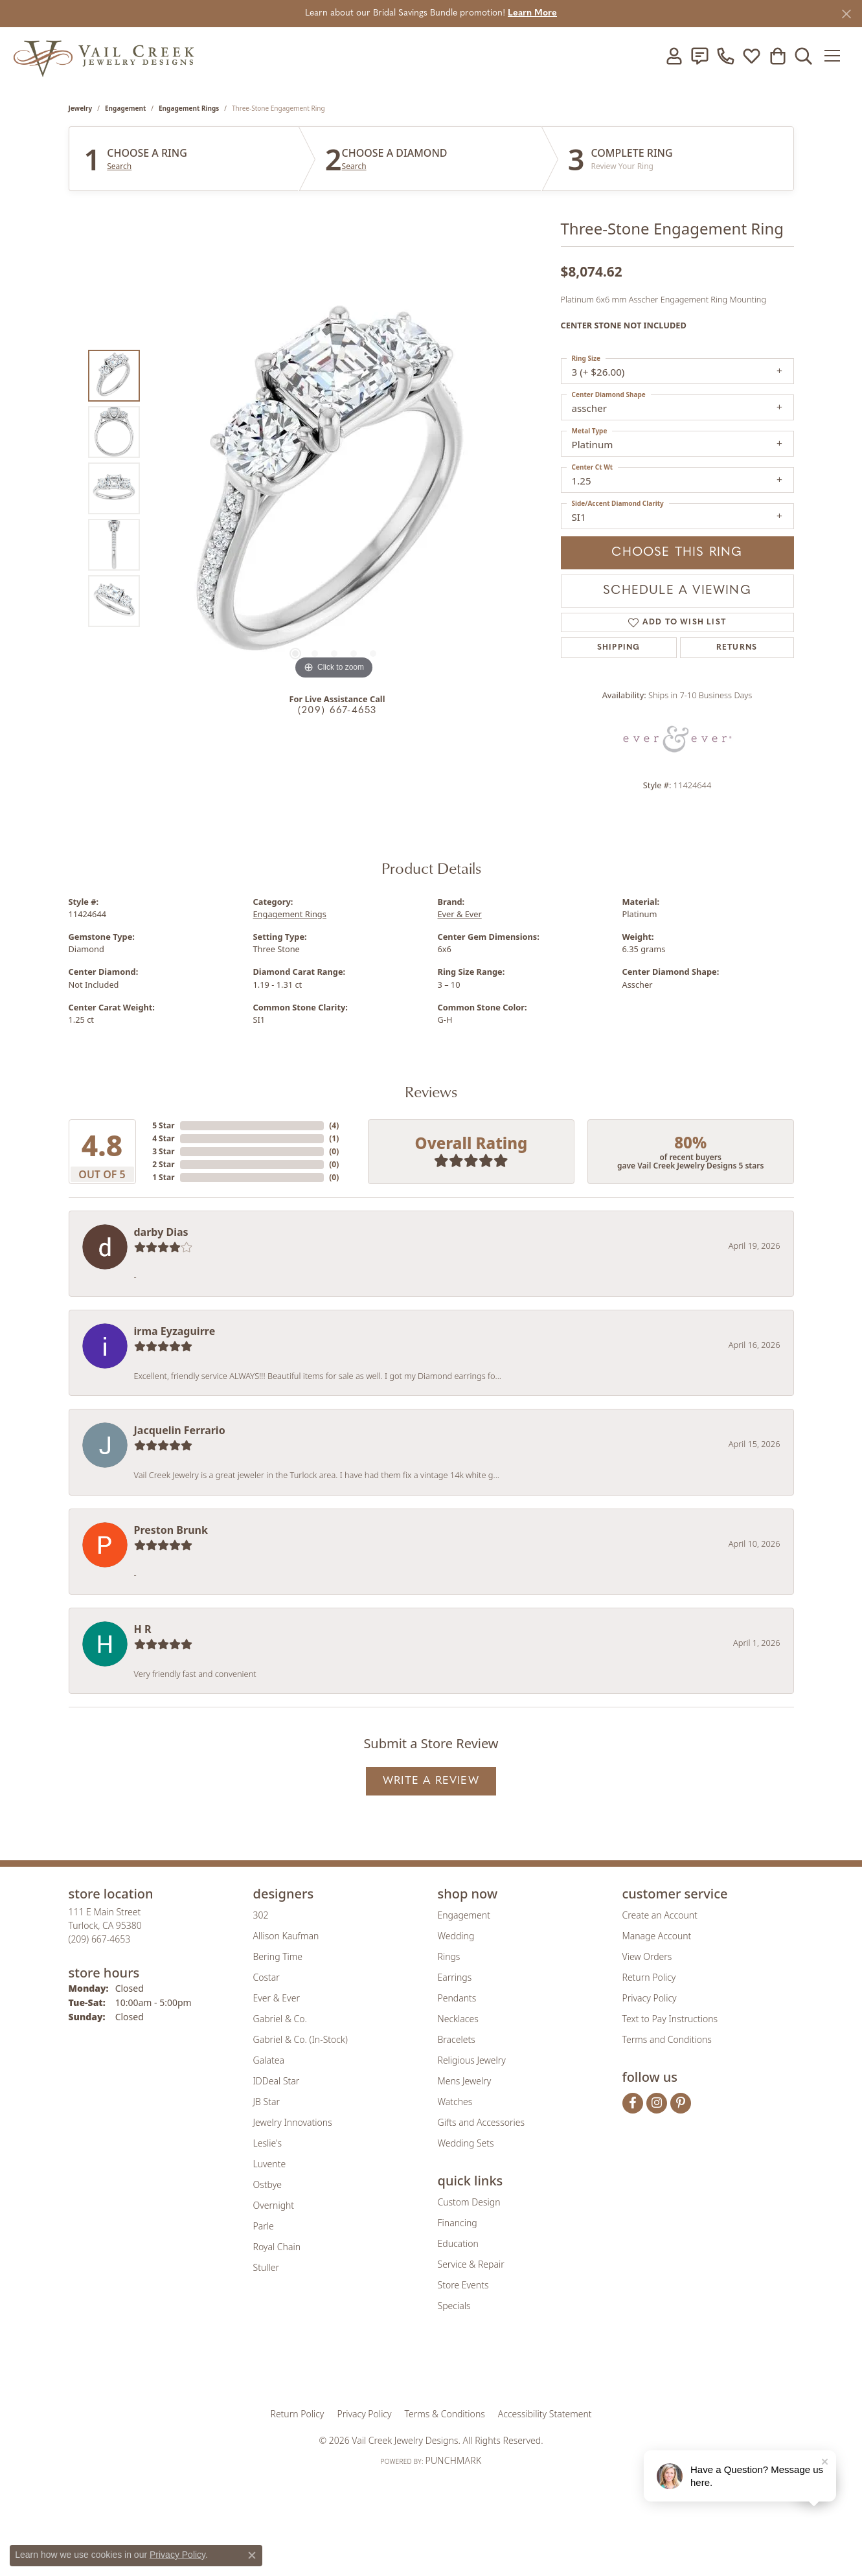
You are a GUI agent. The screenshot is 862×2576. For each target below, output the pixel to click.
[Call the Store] (100, 1939)
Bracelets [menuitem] (456, 2039)
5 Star (163, 1125)
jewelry (81, 108)
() (334, 1125)
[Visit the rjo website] (435, 2368)
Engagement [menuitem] (464, 1915)
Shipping (619, 648)
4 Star (163, 1138)
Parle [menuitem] (263, 2226)
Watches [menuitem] (455, 2101)
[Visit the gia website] (330, 2368)
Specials (454, 2305)
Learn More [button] (532, 13)
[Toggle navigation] (836, 55)
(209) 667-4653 (337, 711)
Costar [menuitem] (266, 1977)
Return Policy (649, 1977)
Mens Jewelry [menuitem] (465, 2081)
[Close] (846, 14)
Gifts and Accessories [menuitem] (481, 2122)
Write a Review (431, 1780)
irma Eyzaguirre (175, 1331)
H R (143, 1629)
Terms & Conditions (445, 2414)
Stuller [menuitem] (266, 2267)
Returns (736, 648)
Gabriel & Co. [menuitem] (280, 2018)
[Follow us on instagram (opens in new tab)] (656, 2103)
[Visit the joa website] (387, 2368)
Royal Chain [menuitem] (277, 2246)
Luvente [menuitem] (269, 2164)
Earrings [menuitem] (455, 1977)
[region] (334, 488)
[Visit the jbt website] (538, 2368)
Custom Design (469, 2202)
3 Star (163, 1151)
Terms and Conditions (667, 2039)
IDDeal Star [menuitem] (276, 2081)
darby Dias (161, 1232)
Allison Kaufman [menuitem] (286, 1936)
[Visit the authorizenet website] (484, 2368)
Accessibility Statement (545, 2414)
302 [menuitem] (261, 1915)
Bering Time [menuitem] (278, 1956)
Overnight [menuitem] (274, 2205)
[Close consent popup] (252, 2555)
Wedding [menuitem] (456, 1936)
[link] (699, 56)
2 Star (163, 1164)
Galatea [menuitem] (268, 2060)
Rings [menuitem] (449, 1956)
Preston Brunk (171, 1530)
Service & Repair (471, 2264)
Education (458, 2243)
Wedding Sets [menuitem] (466, 2143)
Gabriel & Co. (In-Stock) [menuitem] (300, 2039)
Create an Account (660, 1915)
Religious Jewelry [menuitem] (472, 2060)
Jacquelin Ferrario (179, 1430)
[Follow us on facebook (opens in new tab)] (632, 2103)
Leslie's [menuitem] (267, 2143)
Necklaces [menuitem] (458, 2018)
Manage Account (657, 1936)
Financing (457, 2223)
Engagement (125, 108)
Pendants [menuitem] (457, 1998)
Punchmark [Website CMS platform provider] (453, 2460)
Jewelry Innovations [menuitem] (292, 2122)
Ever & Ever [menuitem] (276, 1998)
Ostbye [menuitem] (267, 2184)
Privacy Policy (649, 1998)
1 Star (163, 1177)
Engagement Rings (189, 108)
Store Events (463, 2285)
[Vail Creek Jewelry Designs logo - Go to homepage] (103, 55)
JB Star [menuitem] (266, 2101)
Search (119, 166)
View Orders (647, 1956)
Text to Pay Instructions (670, 2018)
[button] (673, 56)
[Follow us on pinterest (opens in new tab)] (680, 2103)
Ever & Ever (460, 914)
